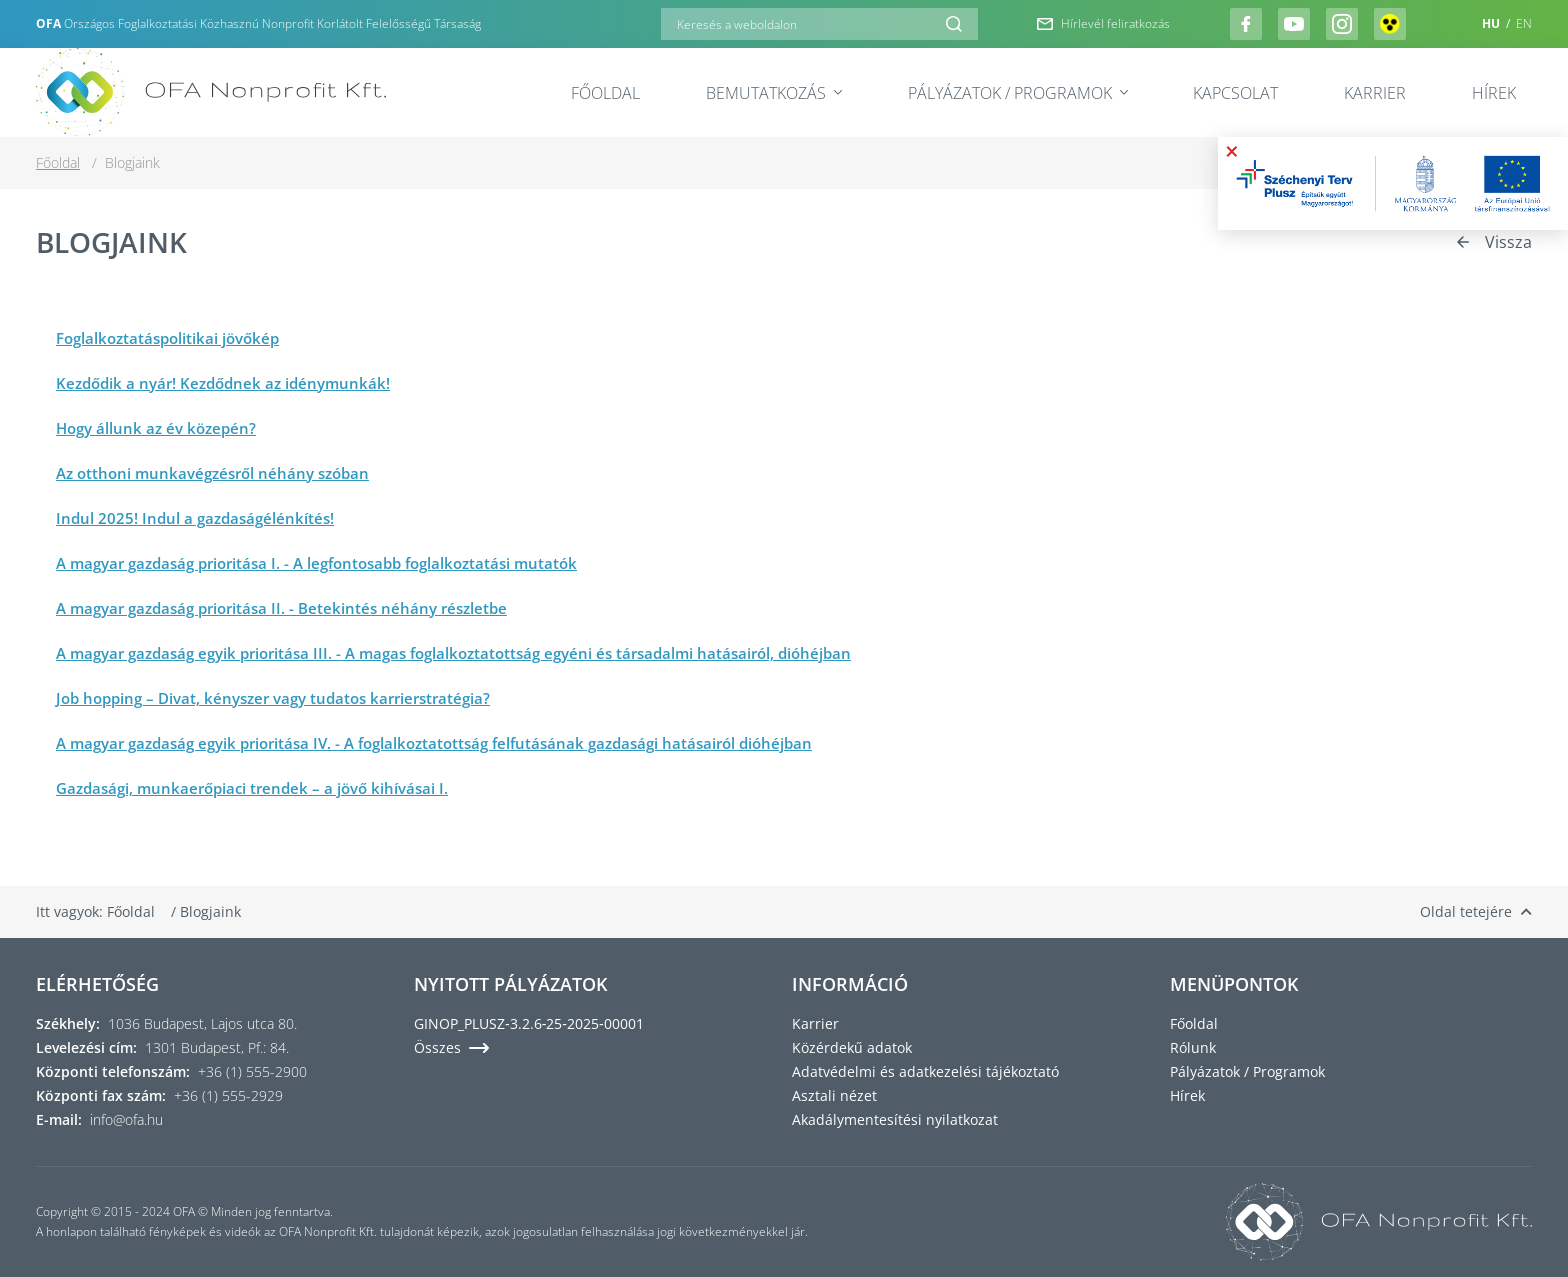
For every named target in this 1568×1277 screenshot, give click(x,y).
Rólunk (1193, 1047)
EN (1524, 23)
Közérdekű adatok (852, 1047)
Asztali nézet (834, 1095)
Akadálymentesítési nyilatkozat (895, 1119)
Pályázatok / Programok (1018, 93)
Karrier (1375, 93)
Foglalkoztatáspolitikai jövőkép (167, 338)
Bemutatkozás (774, 93)
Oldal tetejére (1476, 911)
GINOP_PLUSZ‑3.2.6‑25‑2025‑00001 (529, 1023)
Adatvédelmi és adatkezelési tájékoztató (925, 1071)
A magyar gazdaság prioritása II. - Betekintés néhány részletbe (281, 608)
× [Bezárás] (1232, 151)
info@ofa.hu (126, 1119)
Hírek (1494, 93)
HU (1492, 23)
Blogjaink (210, 911)
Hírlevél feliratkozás (1103, 24)
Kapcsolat (1235, 93)
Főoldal (605, 93)
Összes (451, 1047)
